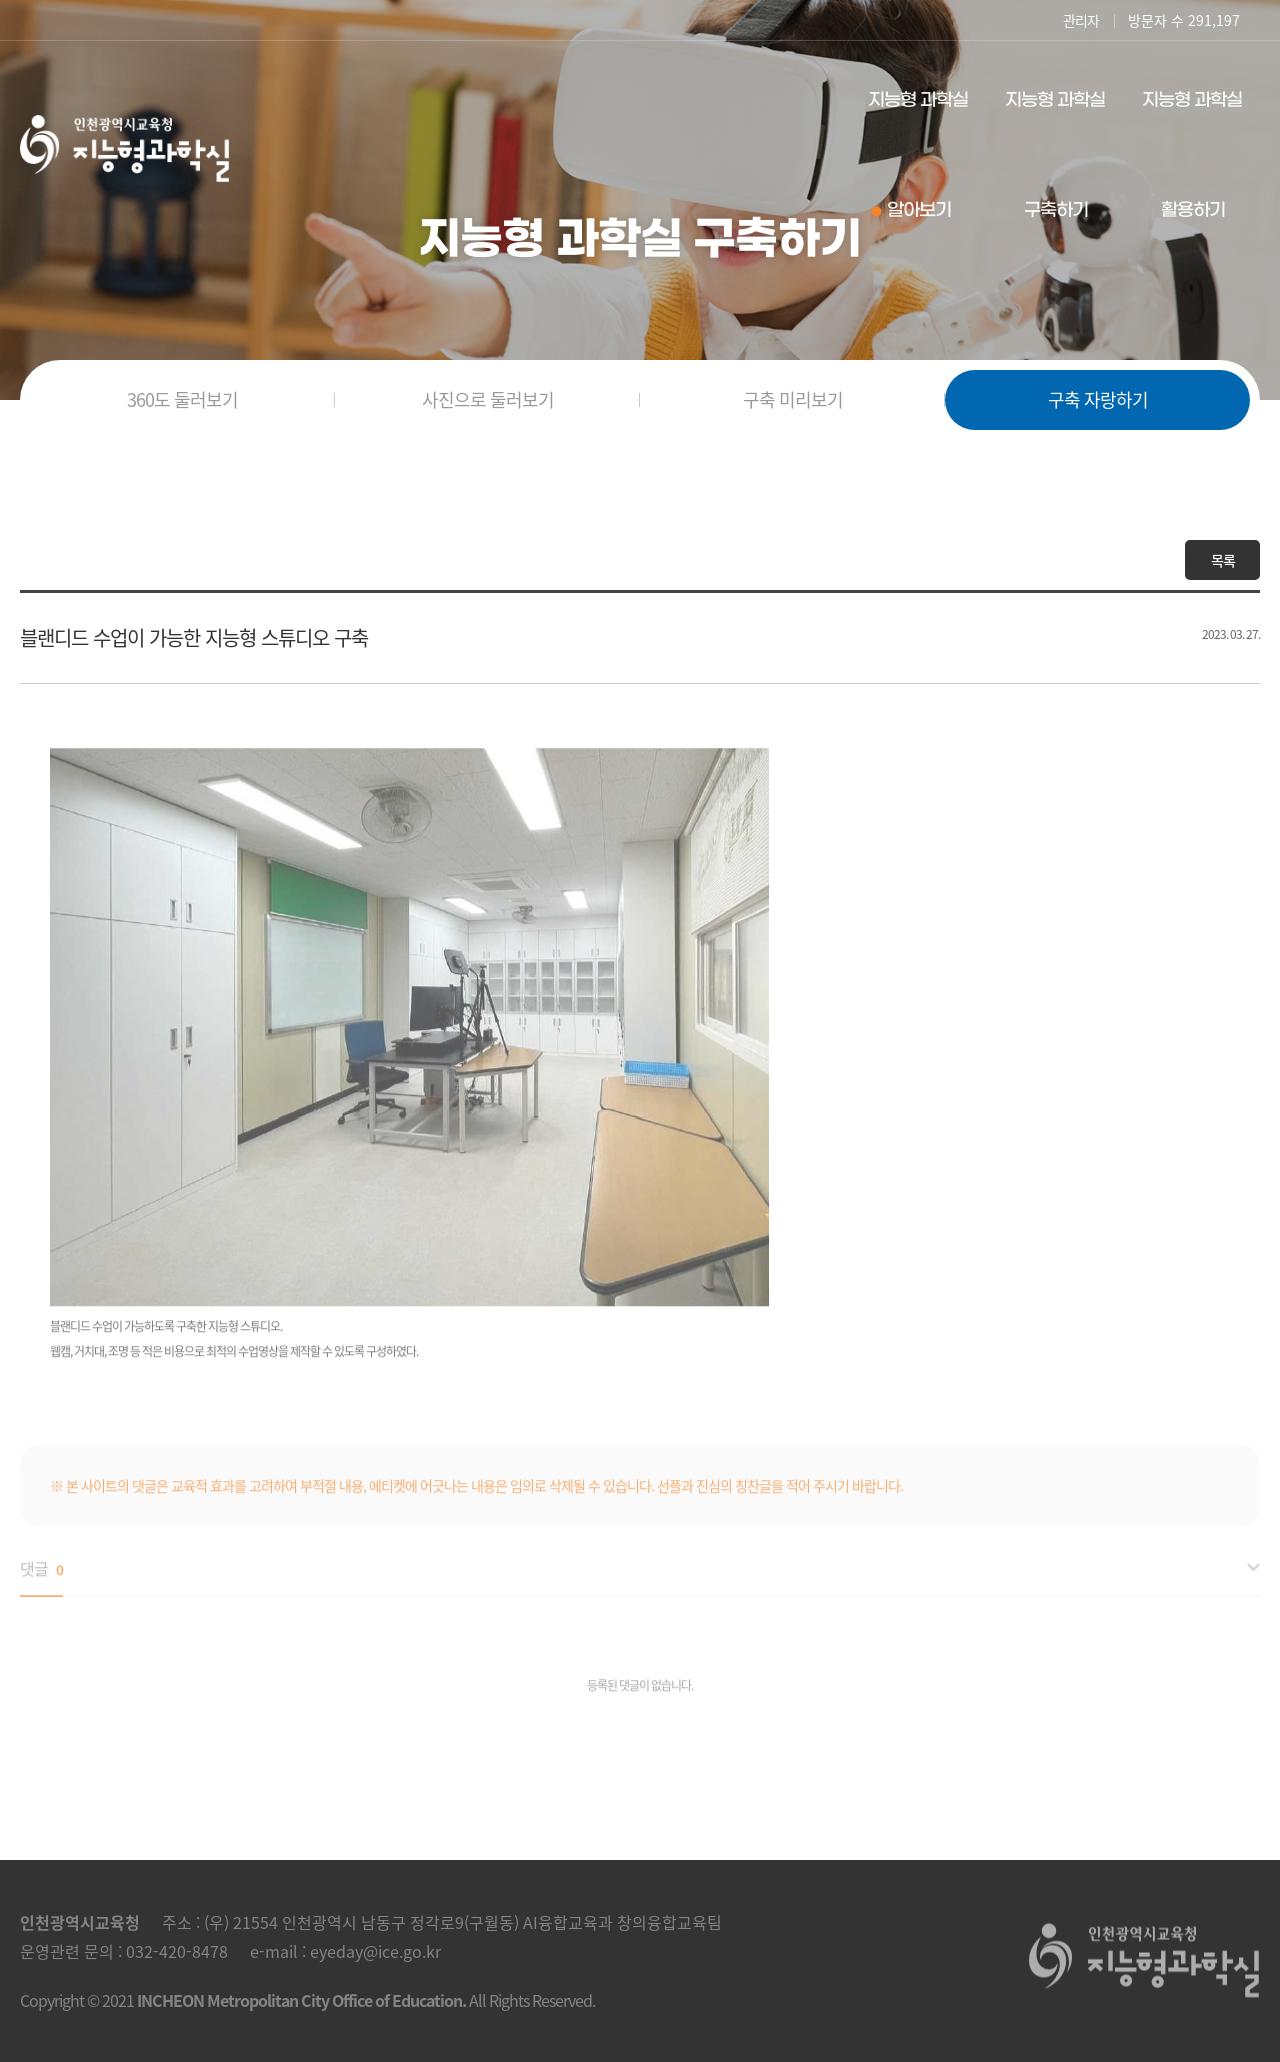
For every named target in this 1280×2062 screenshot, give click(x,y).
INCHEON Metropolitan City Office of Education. (301, 2000)
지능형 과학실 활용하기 (1192, 155)
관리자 (1081, 20)
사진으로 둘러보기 (488, 399)
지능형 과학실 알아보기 (918, 155)
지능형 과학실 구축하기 (1055, 155)
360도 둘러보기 (182, 399)
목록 (1223, 560)
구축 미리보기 (793, 399)
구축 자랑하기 (1098, 399)
